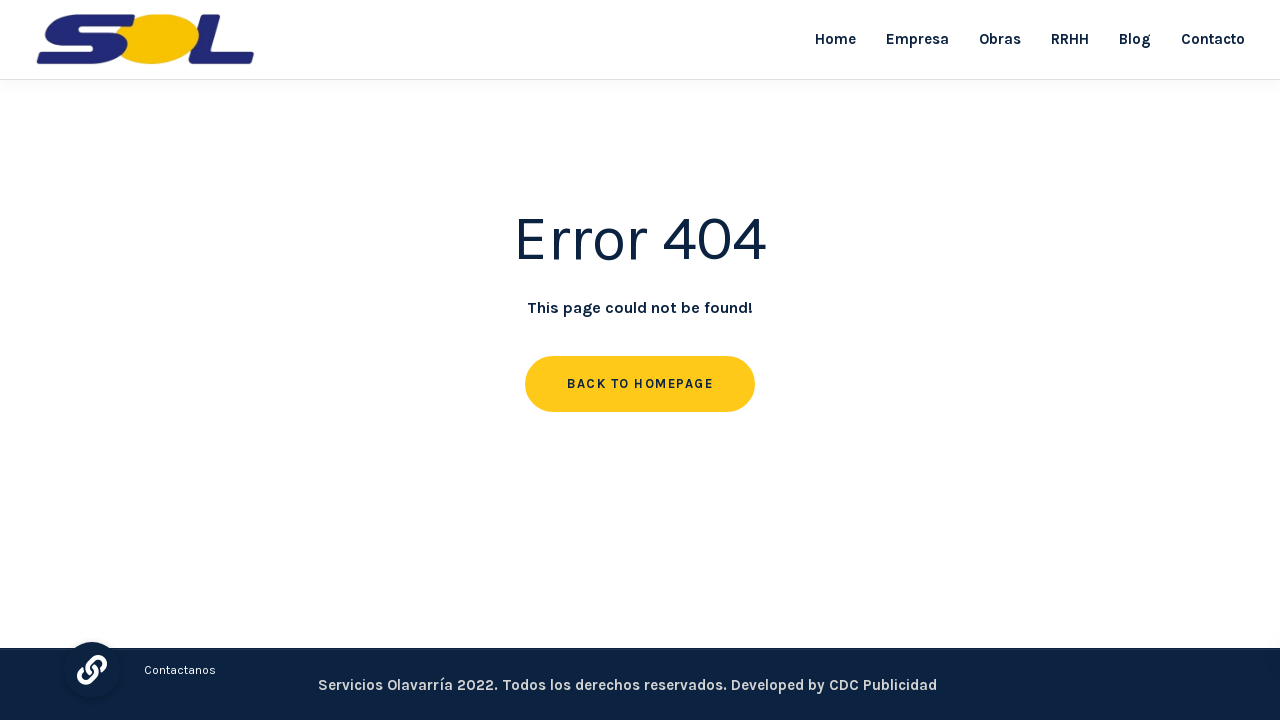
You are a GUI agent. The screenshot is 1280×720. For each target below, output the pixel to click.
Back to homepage (640, 383)
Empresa (917, 39)
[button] (92, 670)
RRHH (1070, 39)
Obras (1000, 39)
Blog (1135, 39)
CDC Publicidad (883, 685)
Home (835, 39)
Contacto (1213, 39)
